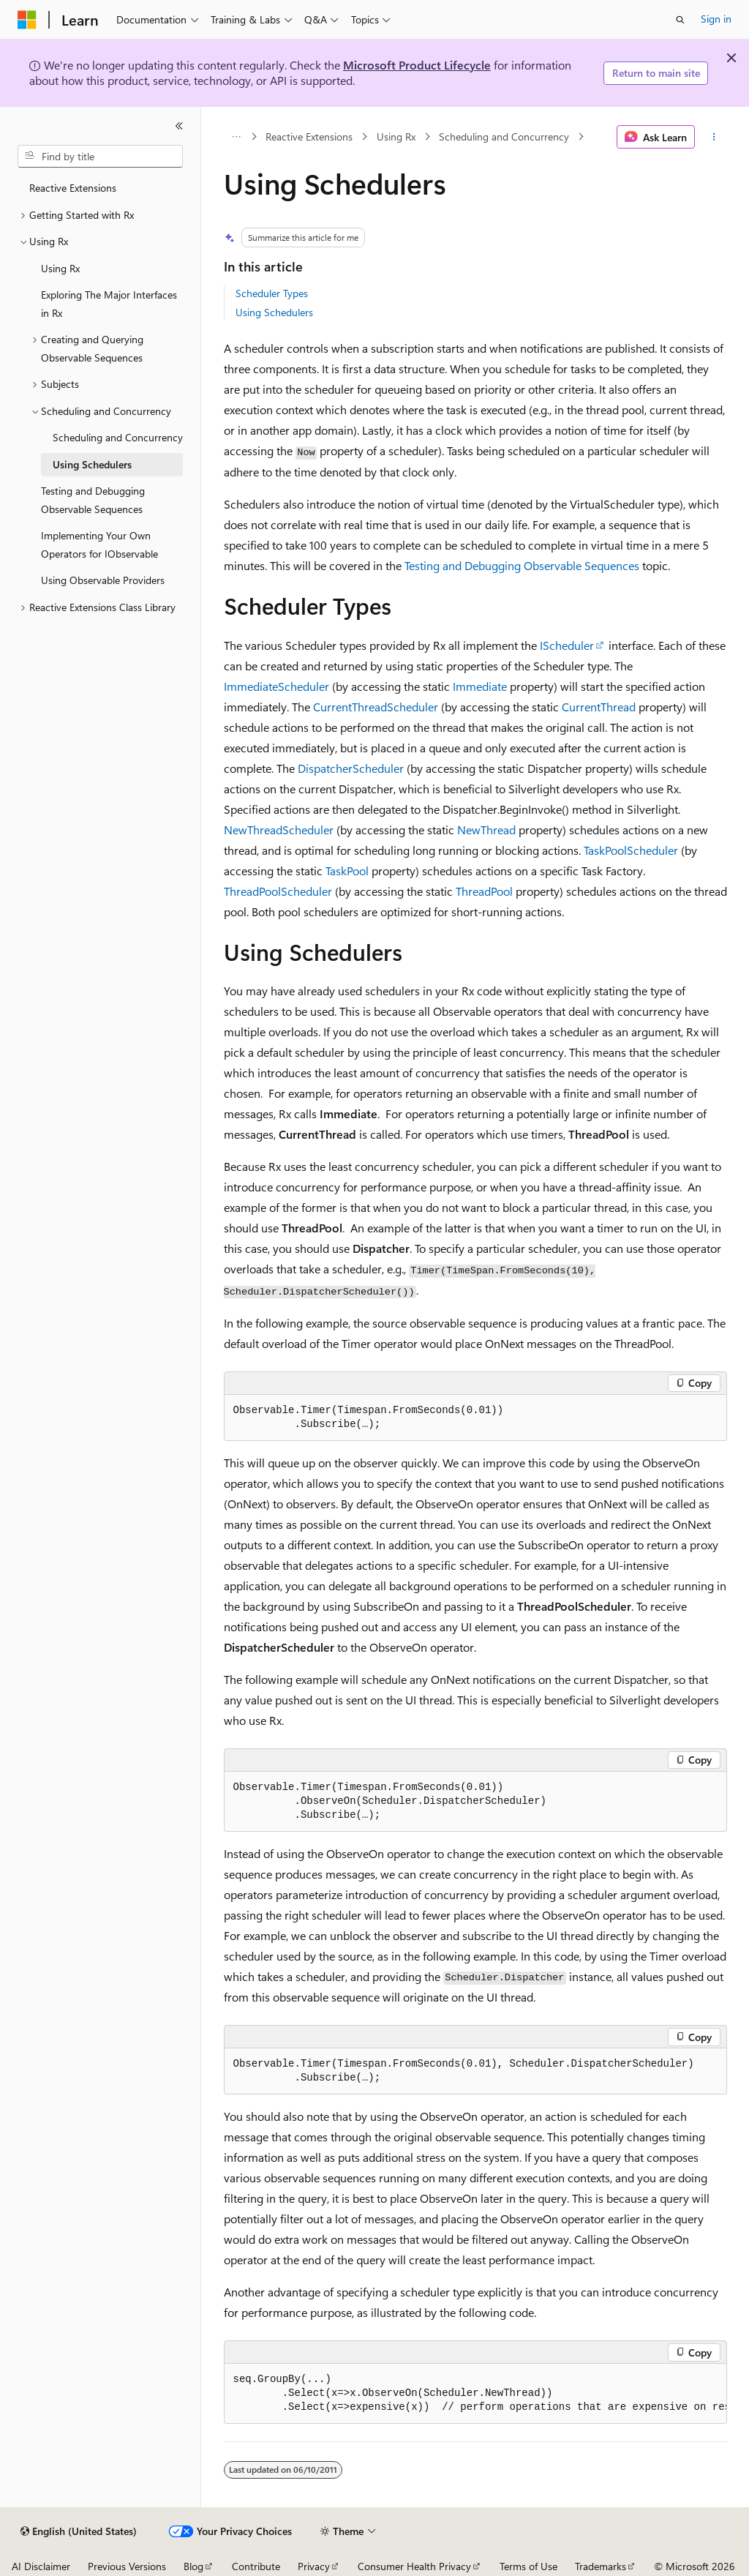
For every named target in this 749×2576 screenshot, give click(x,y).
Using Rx (396, 136)
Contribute (256, 2566)
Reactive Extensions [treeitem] (72, 188)
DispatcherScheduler (351, 768)
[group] (475, 2394)
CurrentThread (599, 706)
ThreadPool (484, 891)
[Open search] (680, 20)
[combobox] (100, 156)
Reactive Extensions (309, 136)
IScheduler (567, 645)
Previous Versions (127, 2566)
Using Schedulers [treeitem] (92, 464)
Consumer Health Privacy (414, 2566)
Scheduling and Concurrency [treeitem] (118, 437)
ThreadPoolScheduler (278, 891)
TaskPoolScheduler (631, 850)
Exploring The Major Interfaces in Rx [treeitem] (109, 304)
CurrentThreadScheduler (375, 706)
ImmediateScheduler (276, 686)
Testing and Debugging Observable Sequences (521, 565)
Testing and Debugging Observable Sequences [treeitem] (93, 500)
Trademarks (600, 2566)
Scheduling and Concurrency (504, 136)
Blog (193, 2566)
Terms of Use (528, 2566)
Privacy (314, 2566)
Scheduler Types (272, 293)
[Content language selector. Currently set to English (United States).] (79, 2531)
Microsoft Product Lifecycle (417, 64)
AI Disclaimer (41, 2566)
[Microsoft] (27, 19)
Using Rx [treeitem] (60, 268)
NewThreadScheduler (279, 829)
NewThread (486, 829)
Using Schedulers (274, 312)
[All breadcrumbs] (236, 137)
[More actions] (713, 137)
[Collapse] (179, 126)
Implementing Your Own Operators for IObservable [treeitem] (99, 544)
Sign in (716, 19)
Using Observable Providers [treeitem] (103, 580)
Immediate (480, 686)
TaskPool (347, 870)
